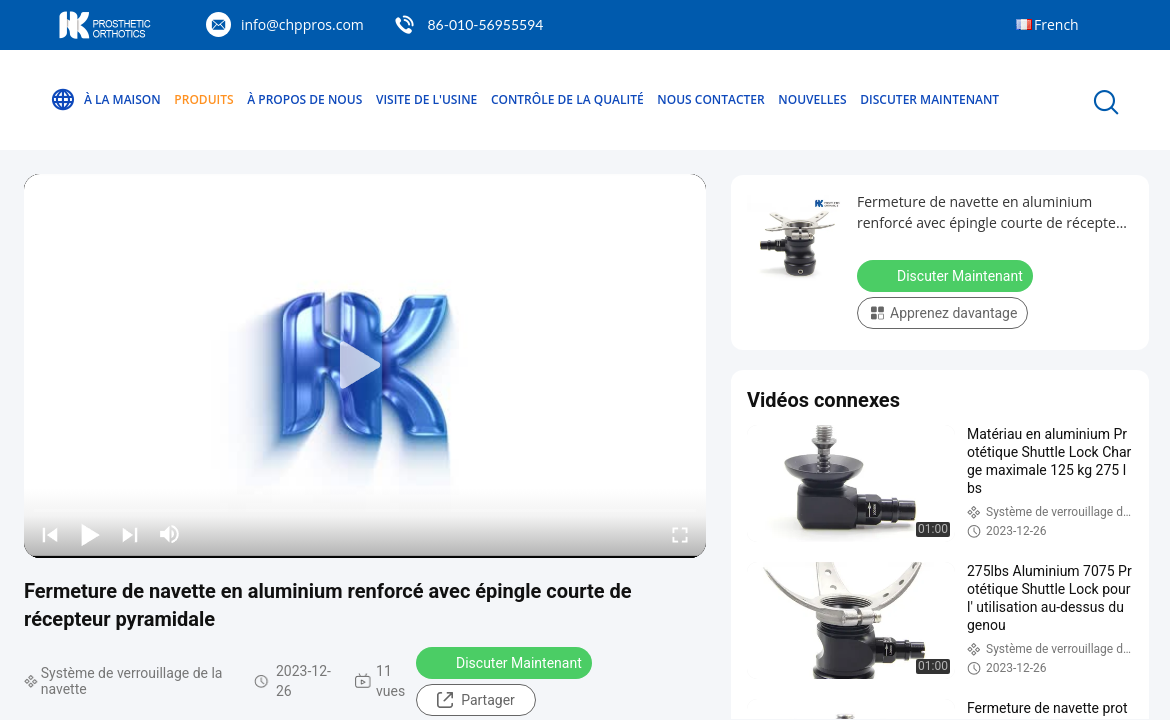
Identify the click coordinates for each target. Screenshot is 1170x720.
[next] (130, 534)
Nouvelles (812, 99)
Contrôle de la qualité (567, 99)
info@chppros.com (302, 24)
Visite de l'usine (426, 99)
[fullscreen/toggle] (680, 534)
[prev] (50, 534)
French (1056, 24)
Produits (203, 99)
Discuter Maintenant (929, 99)
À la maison (105, 100)
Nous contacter (710, 99)
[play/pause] (90, 534)
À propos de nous (304, 99)
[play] (365, 366)
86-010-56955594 (485, 24)
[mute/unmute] (170, 534)
